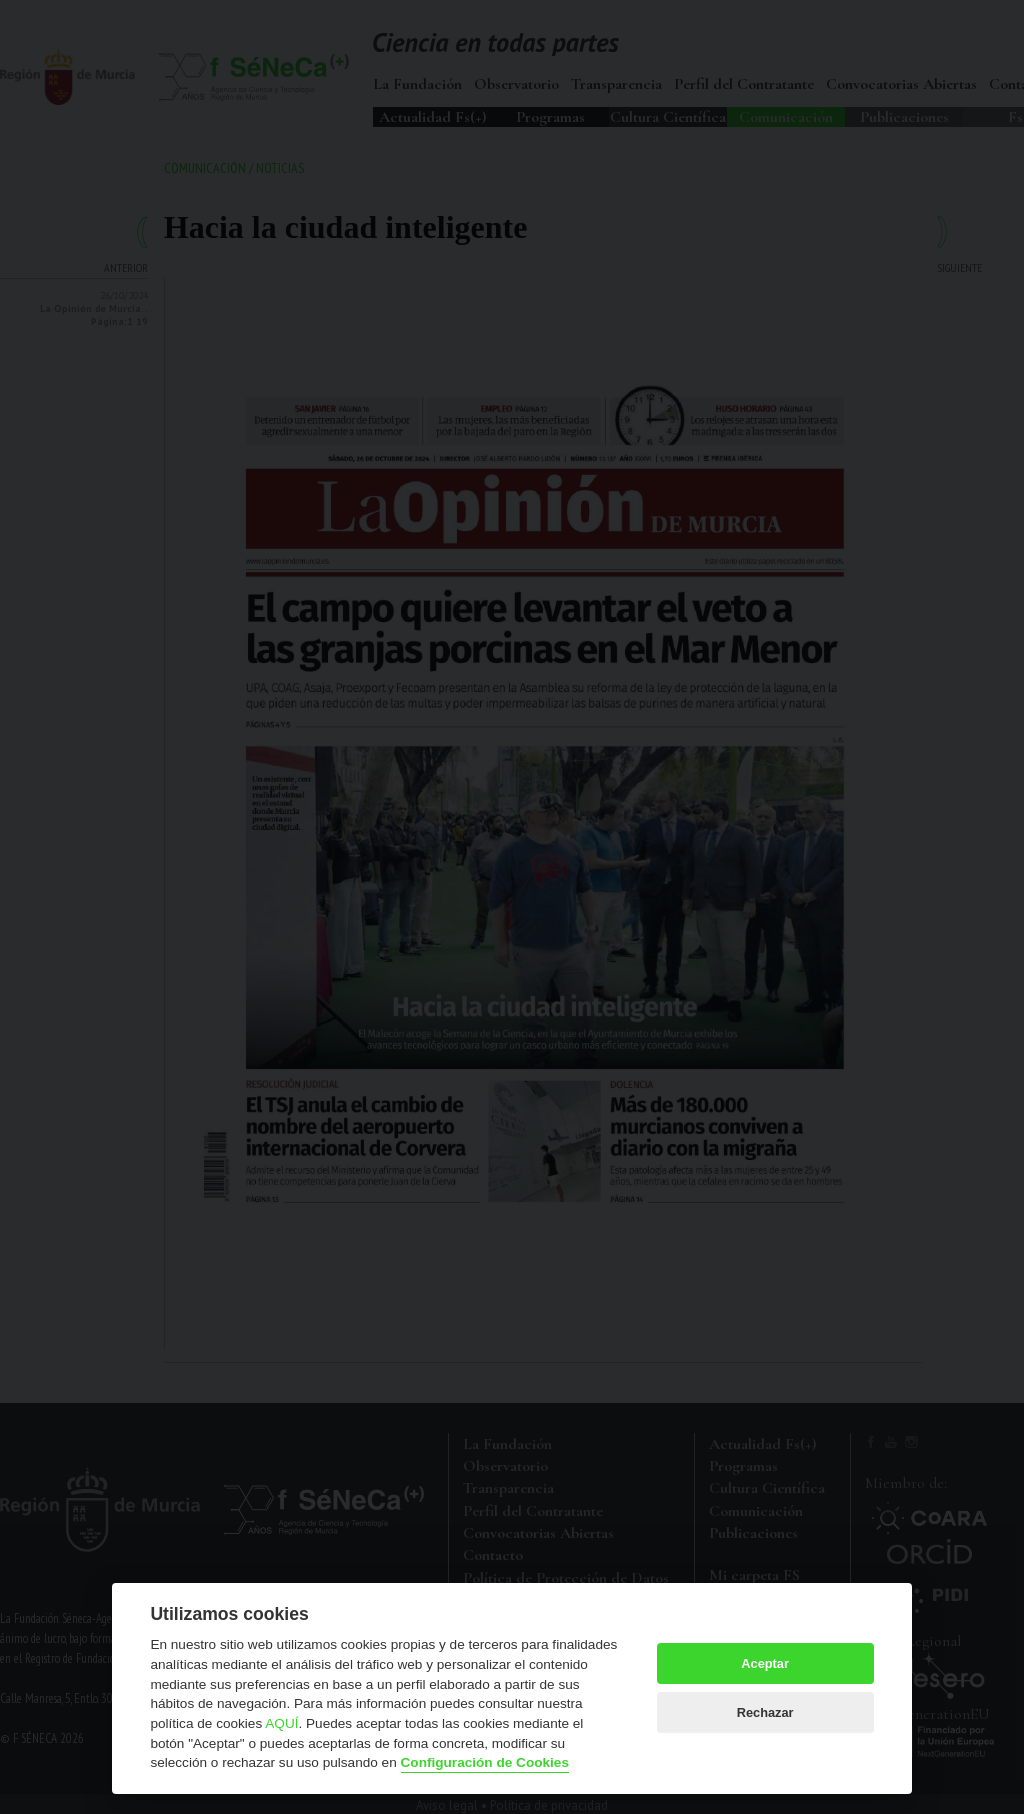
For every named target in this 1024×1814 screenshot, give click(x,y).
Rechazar (765, 1712)
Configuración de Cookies (485, 1762)
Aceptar (765, 1663)
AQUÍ (281, 1723)
